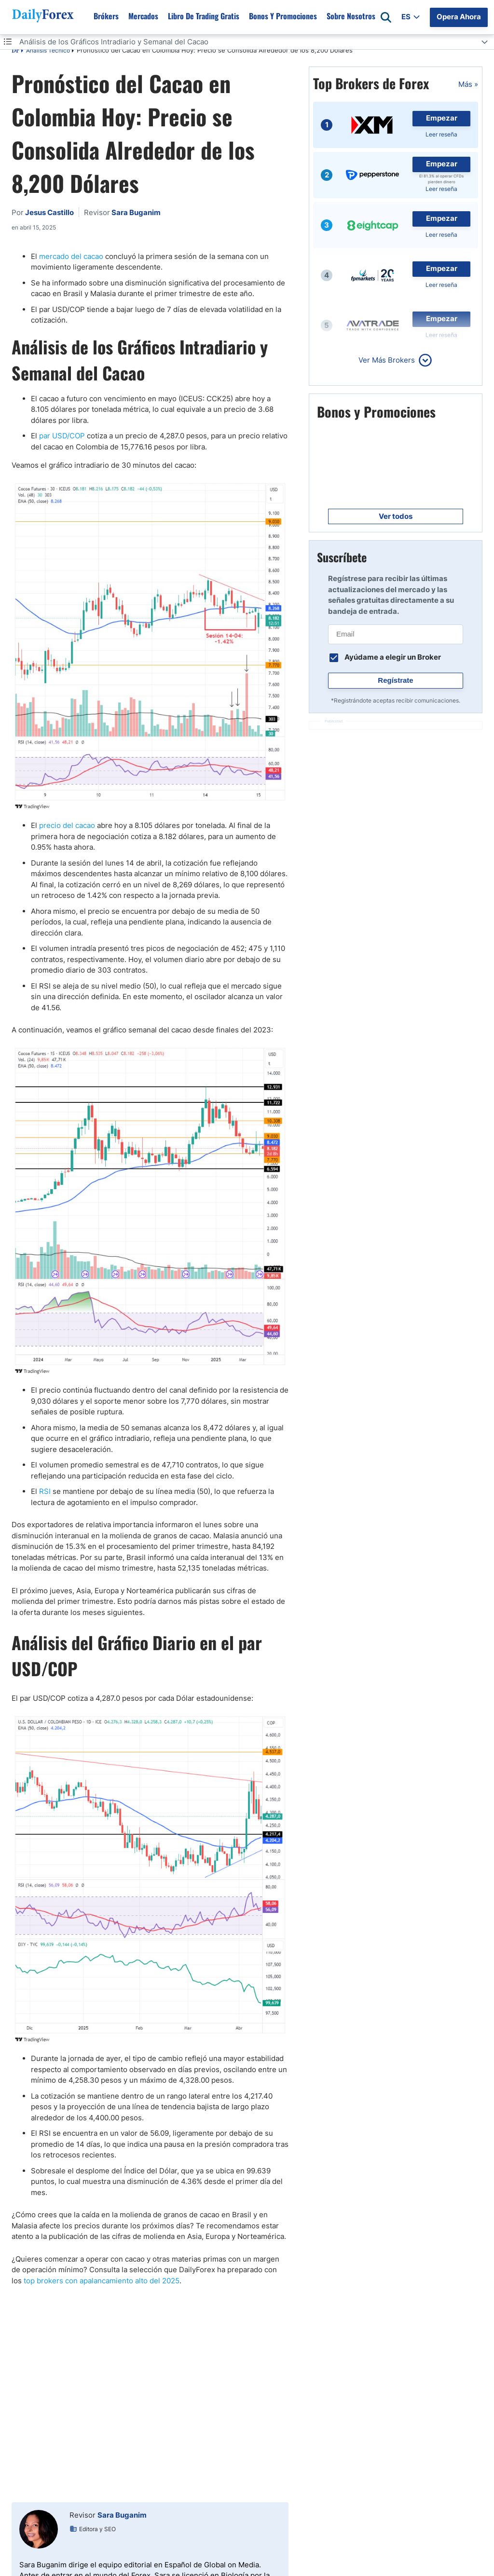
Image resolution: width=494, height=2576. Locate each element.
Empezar (441, 117)
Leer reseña (441, 134)
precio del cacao (67, 825)
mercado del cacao (71, 256)
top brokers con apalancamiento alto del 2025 (101, 2280)
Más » (468, 84)
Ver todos (395, 516)
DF (15, 51)
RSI (45, 1491)
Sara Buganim (122, 2515)
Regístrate (395, 680)
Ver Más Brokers (386, 360)
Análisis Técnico (48, 50)
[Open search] (386, 17)
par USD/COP (62, 435)
